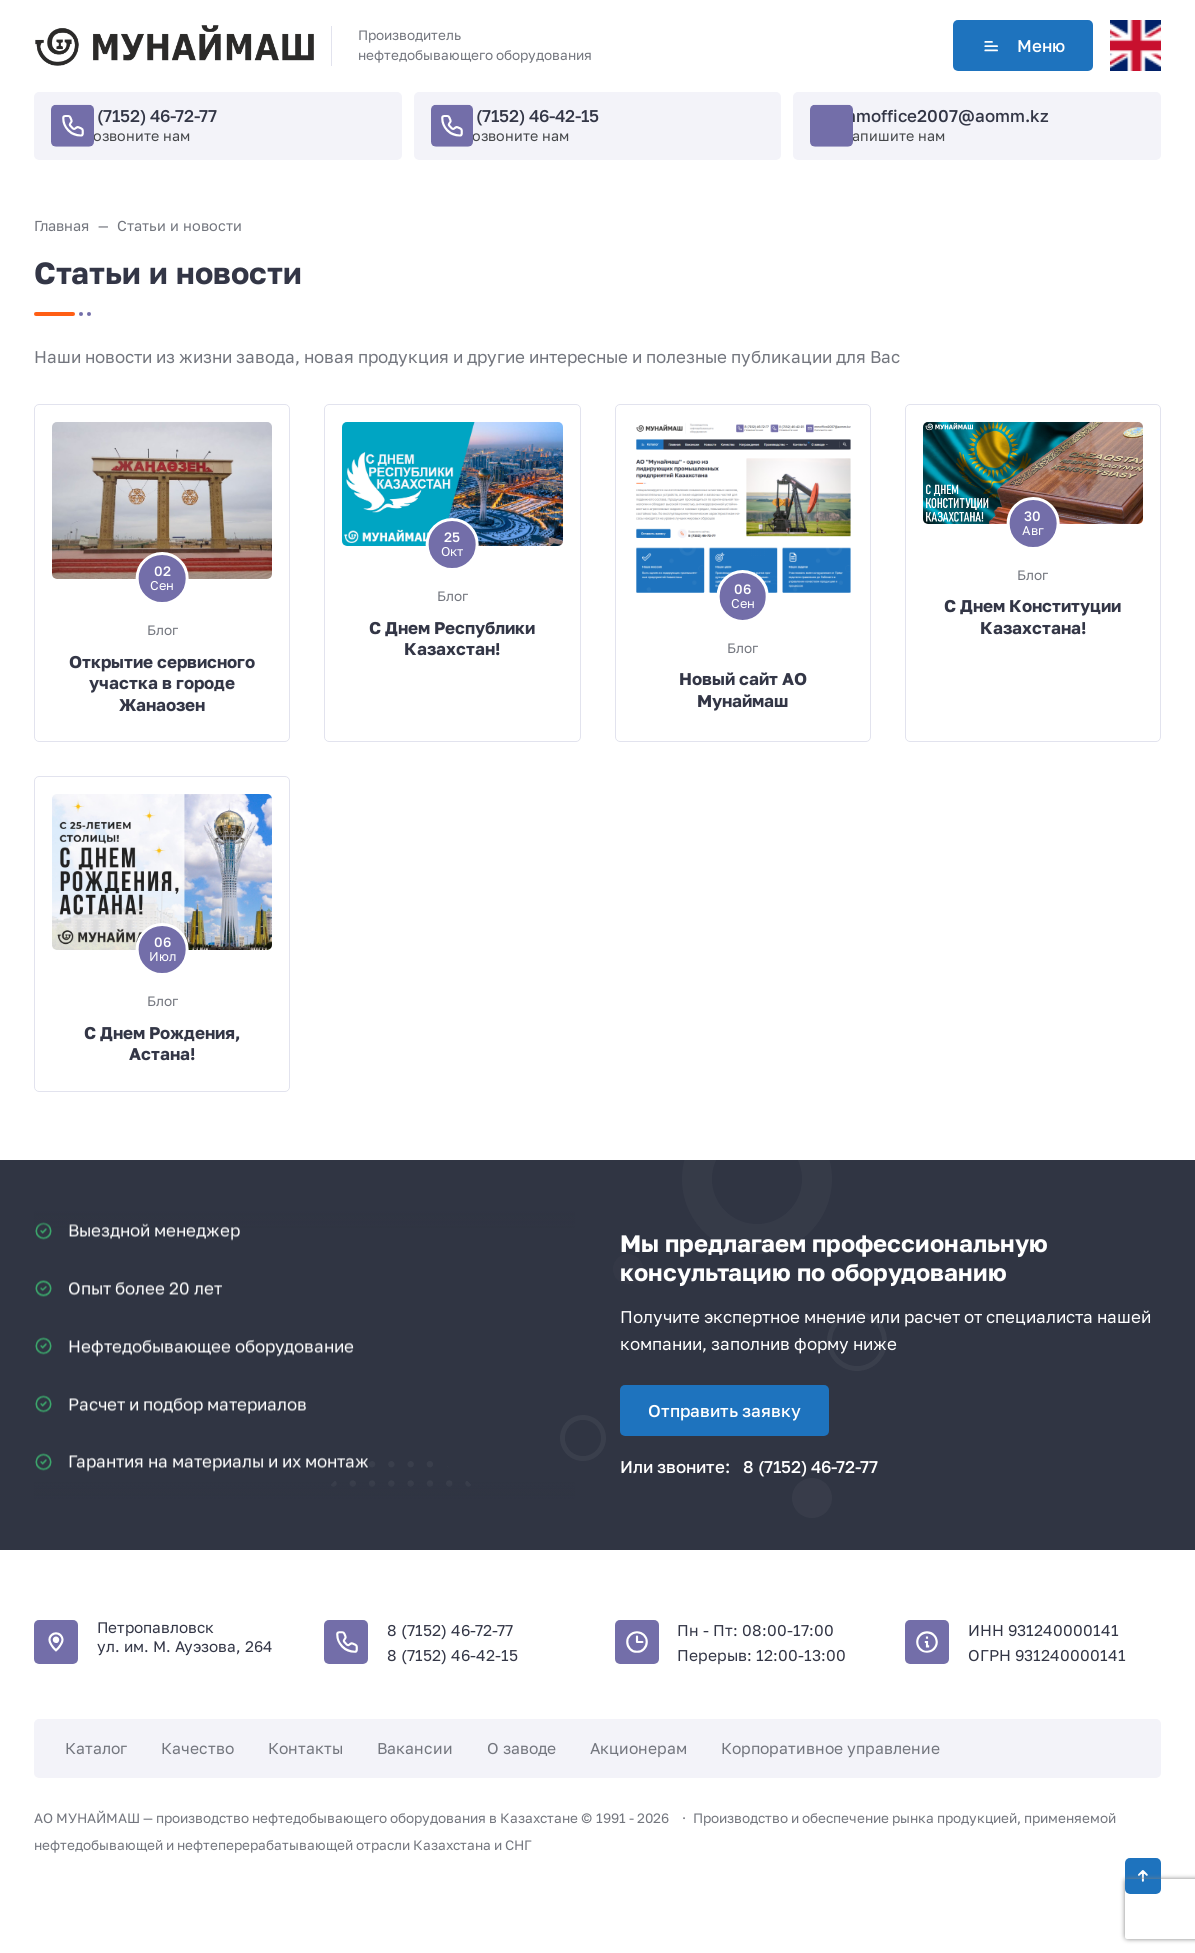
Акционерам (638, 1748)
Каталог (96, 1748)
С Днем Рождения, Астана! (162, 1043)
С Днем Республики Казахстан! (452, 638)
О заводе (521, 1748)
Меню (1023, 45)
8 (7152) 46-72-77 (149, 115)
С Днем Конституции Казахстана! (1032, 616)
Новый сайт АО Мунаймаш (743, 689)
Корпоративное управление (830, 1748)
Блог (162, 630)
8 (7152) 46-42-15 (530, 115)
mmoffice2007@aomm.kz (945, 115)
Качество (197, 1748)
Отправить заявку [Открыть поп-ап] (724, 1410)
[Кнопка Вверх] (1143, 1876)
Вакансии (415, 1748)
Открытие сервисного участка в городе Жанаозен (162, 683)
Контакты (305, 1748)
